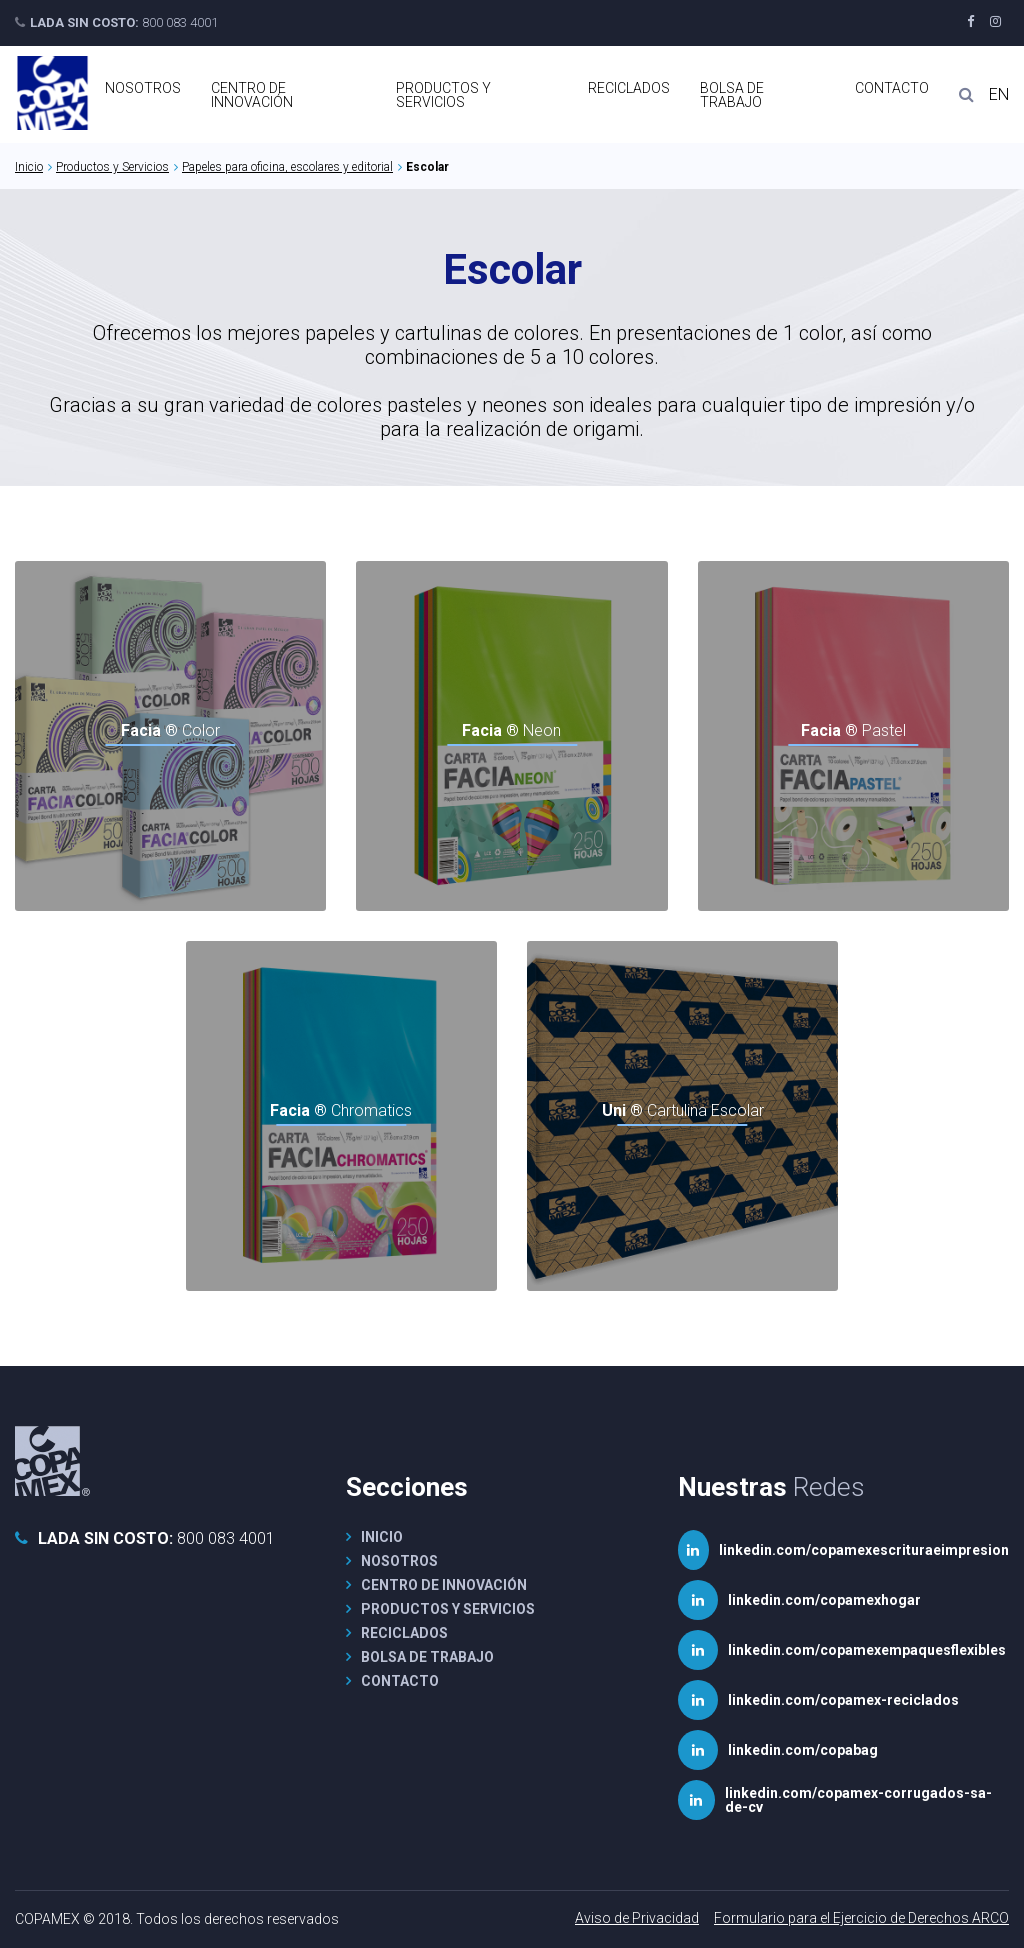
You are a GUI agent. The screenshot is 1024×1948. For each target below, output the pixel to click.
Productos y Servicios (443, 95)
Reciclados (629, 88)
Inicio (29, 167)
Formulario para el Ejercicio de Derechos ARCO (861, 1918)
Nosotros (143, 88)
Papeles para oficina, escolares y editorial (287, 167)
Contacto (892, 88)
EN (999, 95)
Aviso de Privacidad (637, 1918)
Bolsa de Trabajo (732, 95)
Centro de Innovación (252, 95)
